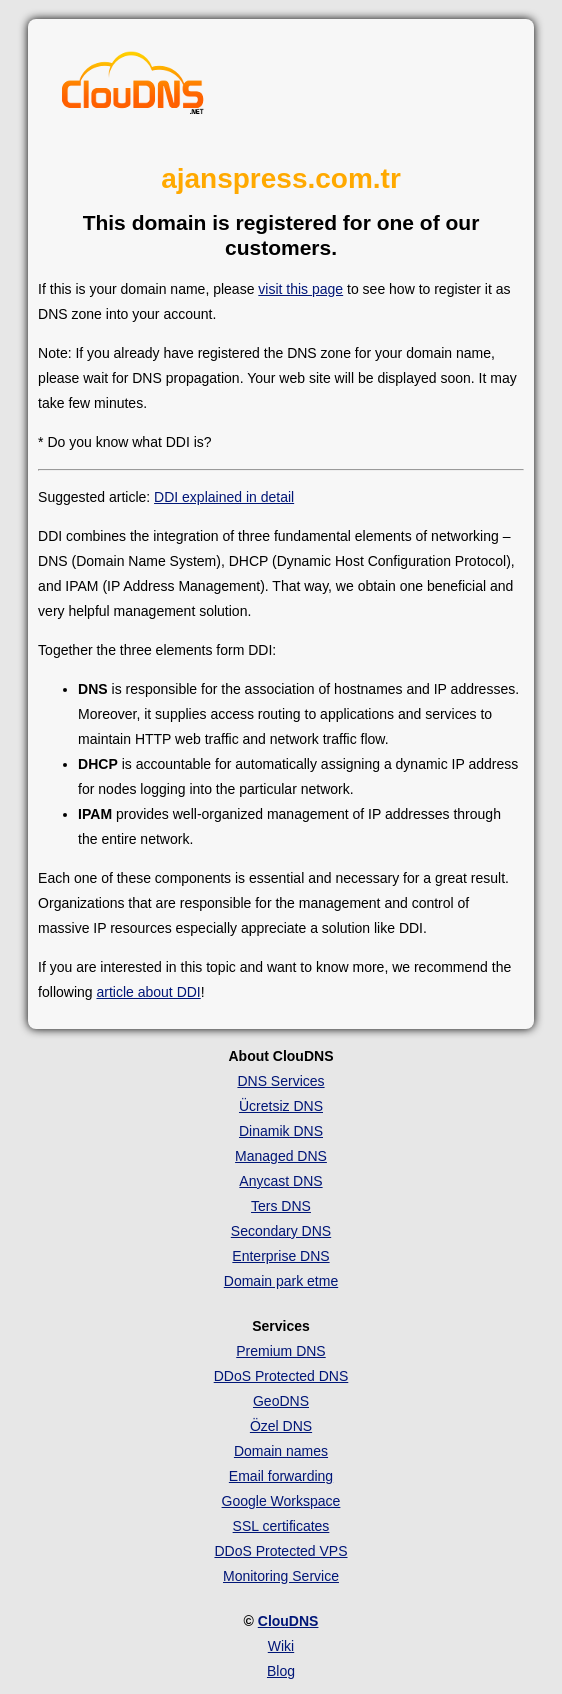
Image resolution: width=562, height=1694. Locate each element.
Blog (281, 1671)
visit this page (300, 289)
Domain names (281, 1451)
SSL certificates (281, 1526)
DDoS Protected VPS (280, 1551)
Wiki (281, 1646)
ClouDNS (288, 1621)
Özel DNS (281, 1426)
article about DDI (148, 992)
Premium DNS (280, 1351)
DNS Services (280, 1081)
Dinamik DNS (281, 1131)
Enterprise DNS (280, 1256)
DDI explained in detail (224, 497)
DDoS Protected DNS (281, 1376)
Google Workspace (281, 1501)
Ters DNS (281, 1206)
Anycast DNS (280, 1181)
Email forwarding (281, 1476)
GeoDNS (281, 1401)
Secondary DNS (281, 1231)
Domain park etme (281, 1281)
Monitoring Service (281, 1576)
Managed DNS (281, 1156)
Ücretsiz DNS (281, 1106)
